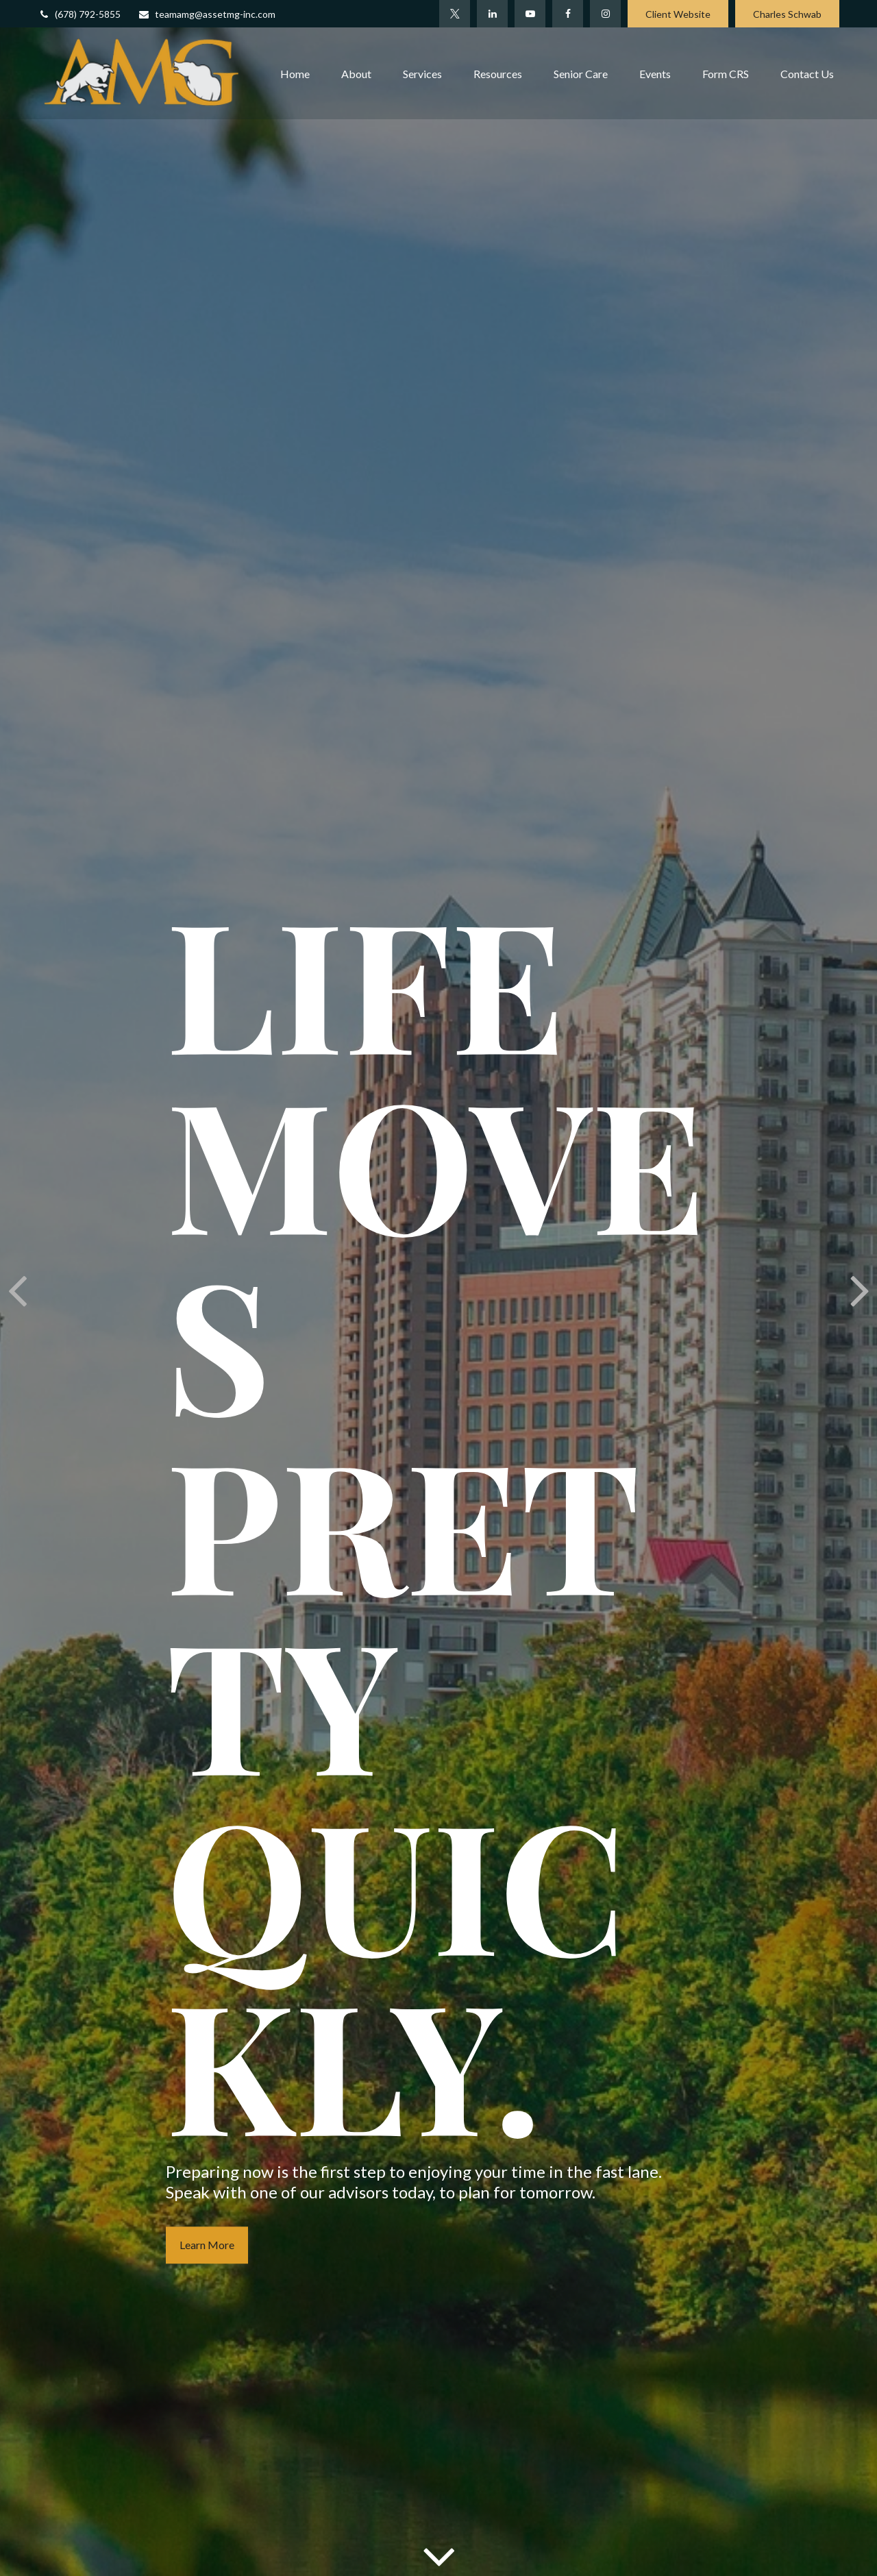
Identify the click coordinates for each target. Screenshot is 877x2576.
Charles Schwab (787, 14)
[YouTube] (530, 13)
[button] (295, 73)
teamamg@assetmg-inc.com (206, 14)
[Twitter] (454, 13)
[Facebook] (567, 13)
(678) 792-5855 (79, 14)
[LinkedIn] (492, 13)
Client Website (678, 14)
